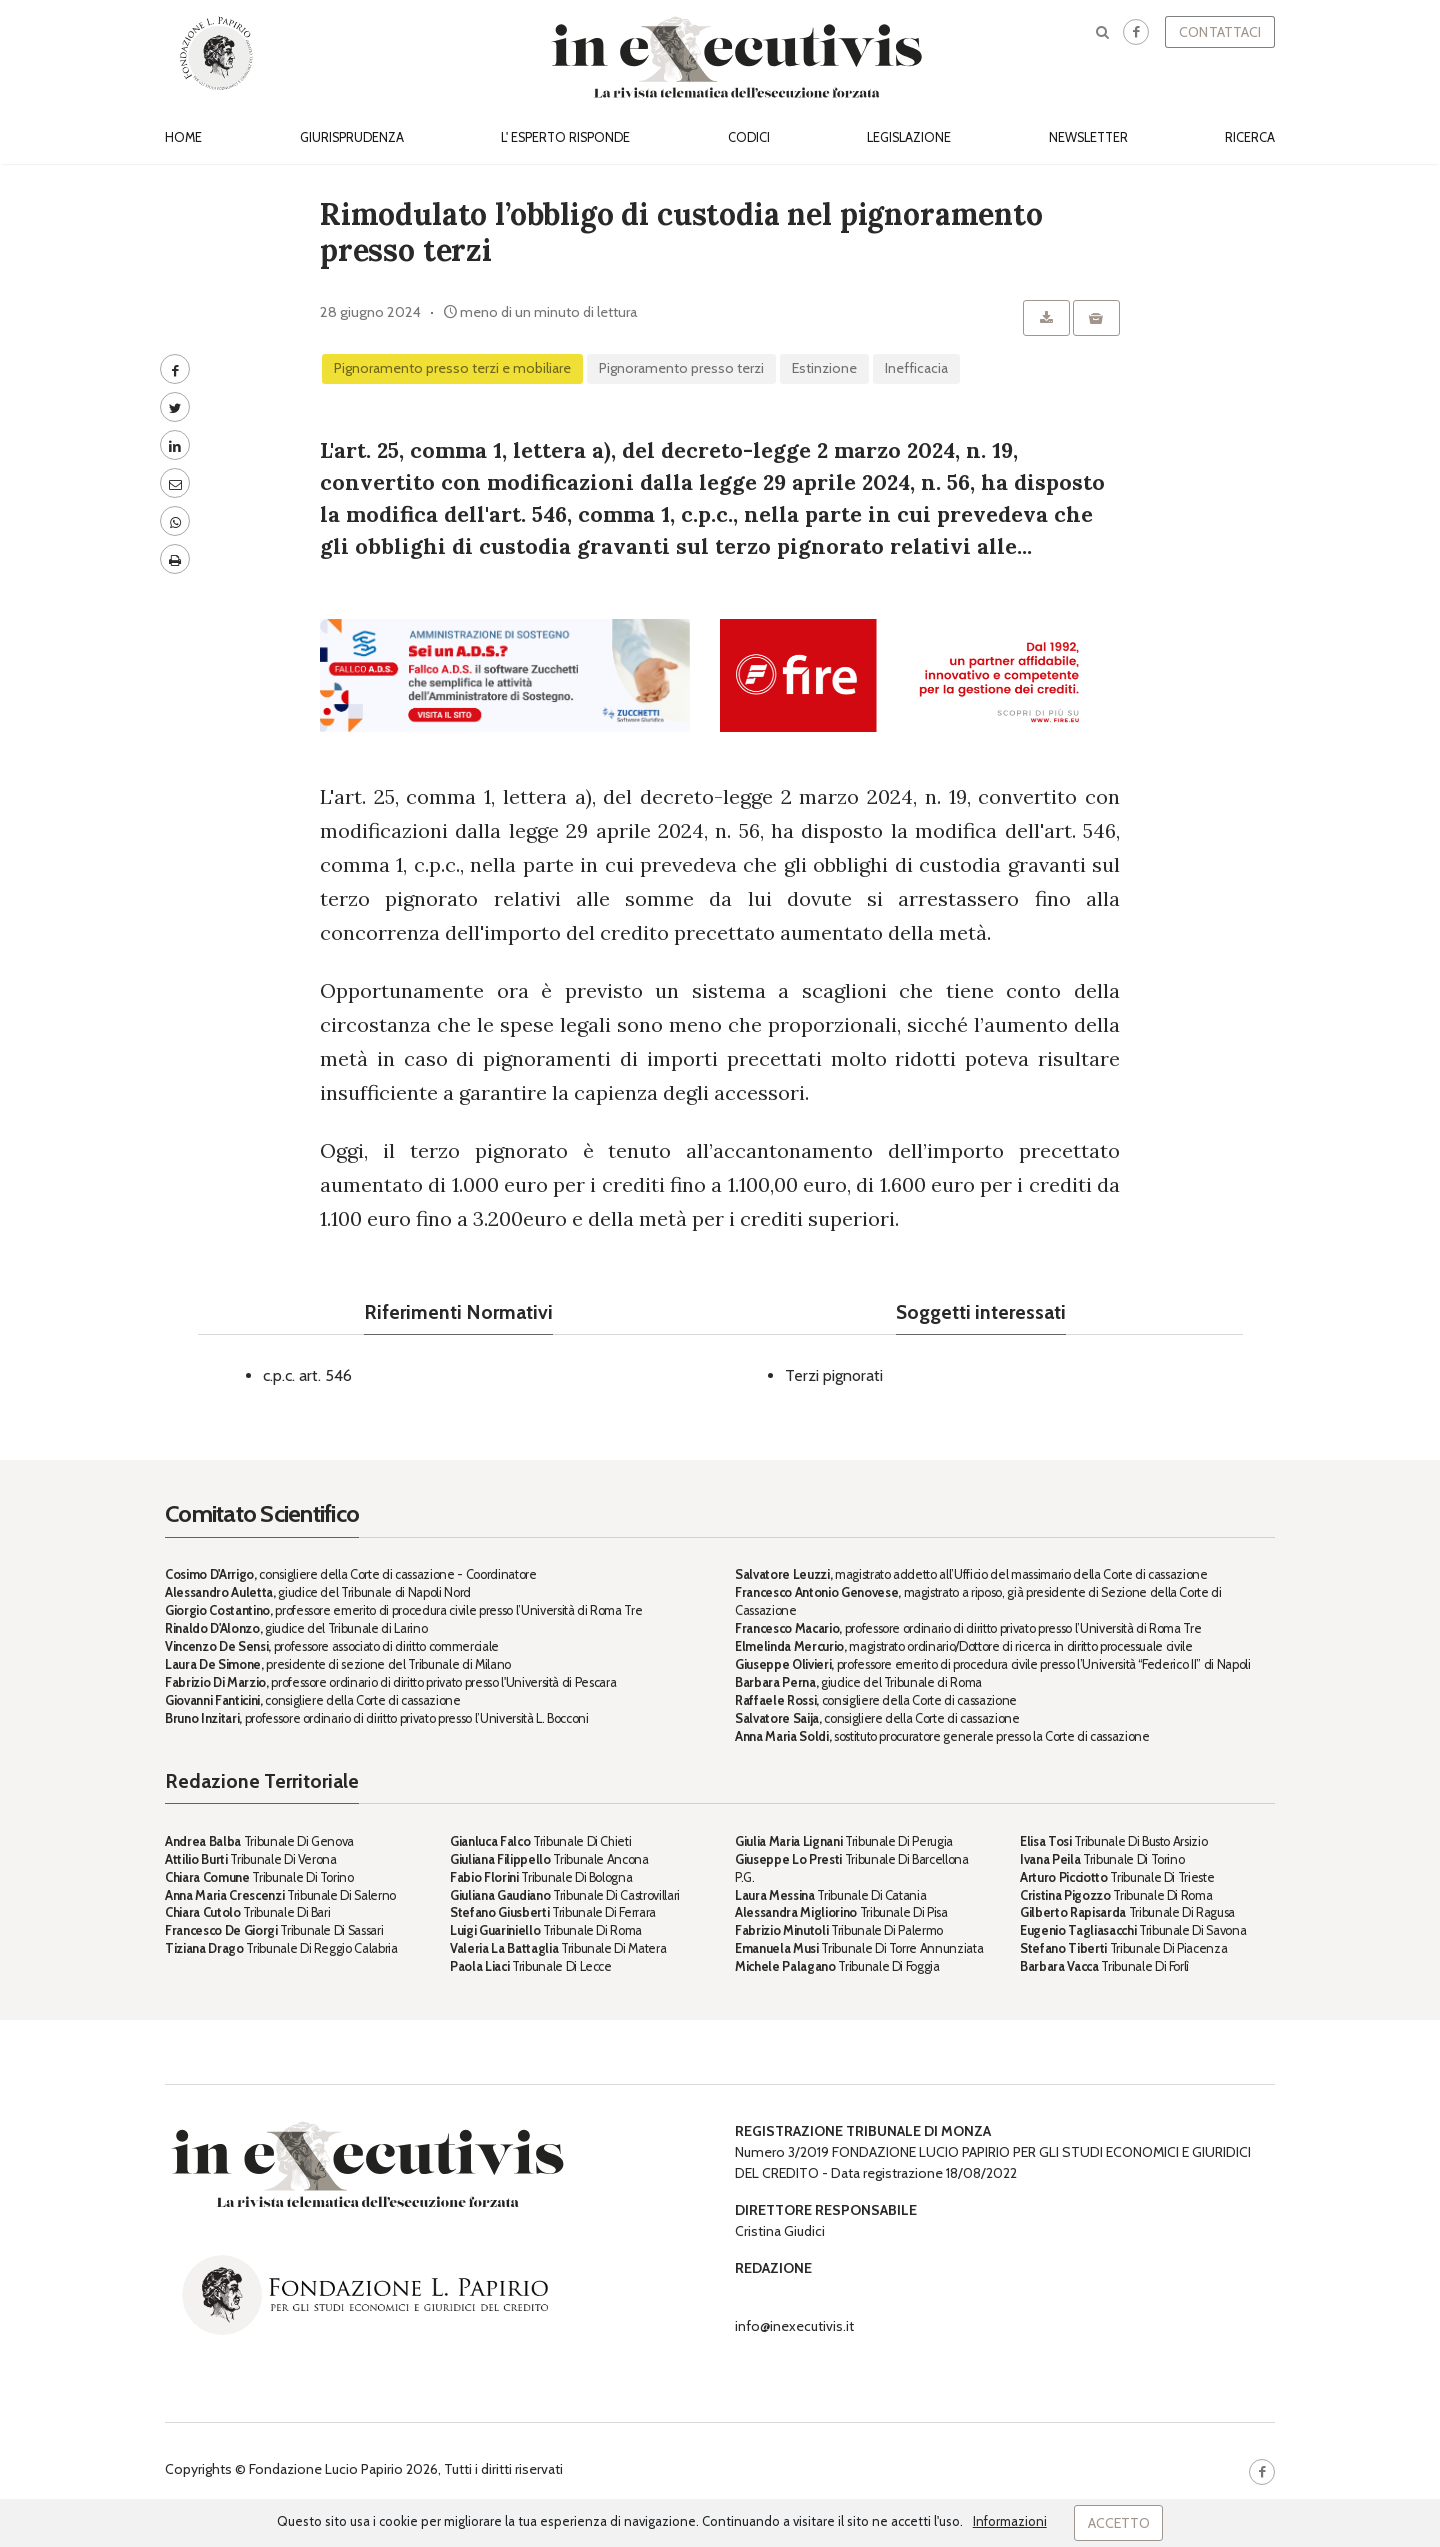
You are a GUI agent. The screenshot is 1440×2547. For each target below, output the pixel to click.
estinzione (824, 368)
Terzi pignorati (834, 1375)
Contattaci (1220, 32)
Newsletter (1088, 137)
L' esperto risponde (565, 137)
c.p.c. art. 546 (307, 1375)
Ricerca (1250, 137)
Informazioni (1010, 2521)
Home (183, 137)
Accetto (1119, 2523)
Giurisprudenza (352, 137)
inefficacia (916, 368)
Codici (749, 137)
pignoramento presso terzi (681, 368)
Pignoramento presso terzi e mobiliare (452, 368)
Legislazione (909, 137)
